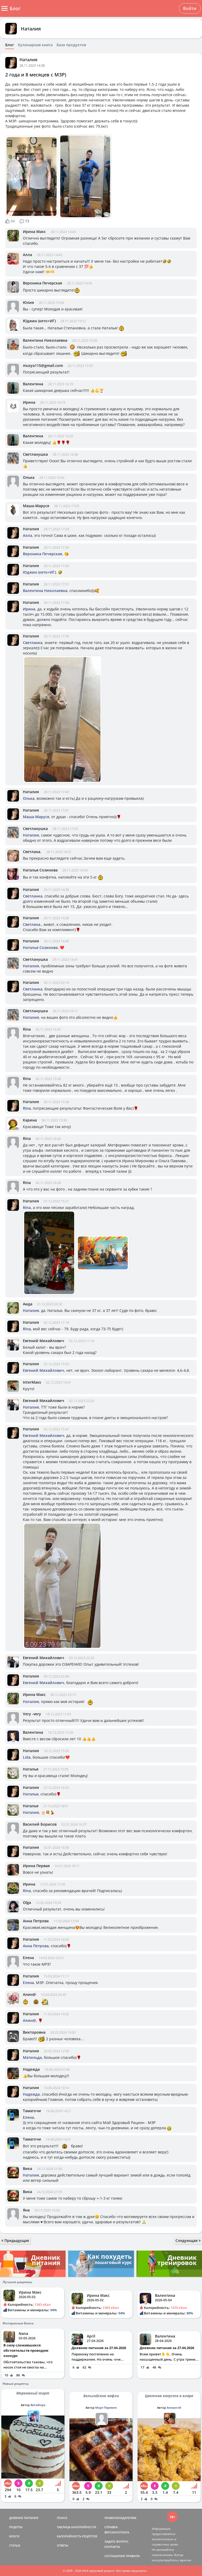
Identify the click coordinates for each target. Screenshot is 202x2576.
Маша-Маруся (36, 505)
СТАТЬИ (14, 2545)
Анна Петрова (36, 1920)
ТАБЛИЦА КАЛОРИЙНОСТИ (76, 2527)
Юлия (28, 302)
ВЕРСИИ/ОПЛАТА (116, 2532)
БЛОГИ (14, 2536)
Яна (26, 2210)
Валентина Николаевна (45, 340)
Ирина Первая (36, 1865)
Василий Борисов (40, 1824)
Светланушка (35, 454)
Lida (27, 1757)
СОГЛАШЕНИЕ (114, 2556)
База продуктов (71, 45)
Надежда (31, 2069)
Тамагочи (32, 2110)
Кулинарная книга (35, 45)
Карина (30, 1120)
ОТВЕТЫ (62, 2545)
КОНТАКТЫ (112, 2547)
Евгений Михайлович (43, 1340)
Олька (28, 477)
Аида (27, 1303)
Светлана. (32, 851)
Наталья (30, 1769)
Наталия (31, 28)
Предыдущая (15, 2240)
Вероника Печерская (42, 283)
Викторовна (34, 2032)
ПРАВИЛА (133, 2556)
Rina (27, 1029)
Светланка (32, 642)
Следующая (188, 2240)
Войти (189, 8)
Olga (27, 1902)
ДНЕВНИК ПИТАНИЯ (23, 2518)
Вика (27, 2168)
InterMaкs (32, 1382)
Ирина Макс (34, 231)
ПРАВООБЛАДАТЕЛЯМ (120, 2518)
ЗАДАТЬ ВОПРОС (116, 2541)
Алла (27, 254)
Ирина (29, 402)
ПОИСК (62, 2518)
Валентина (33, 383)
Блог (9, 45)
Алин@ (29, 1994)
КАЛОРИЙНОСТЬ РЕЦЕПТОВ (77, 2536)
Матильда (32, 2057)
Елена (28, 1957)
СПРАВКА (111, 2527)
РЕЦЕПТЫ (16, 2527)
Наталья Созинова (40, 870)
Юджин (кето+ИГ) (39, 320)
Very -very (32, 1713)
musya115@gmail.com (43, 365)
